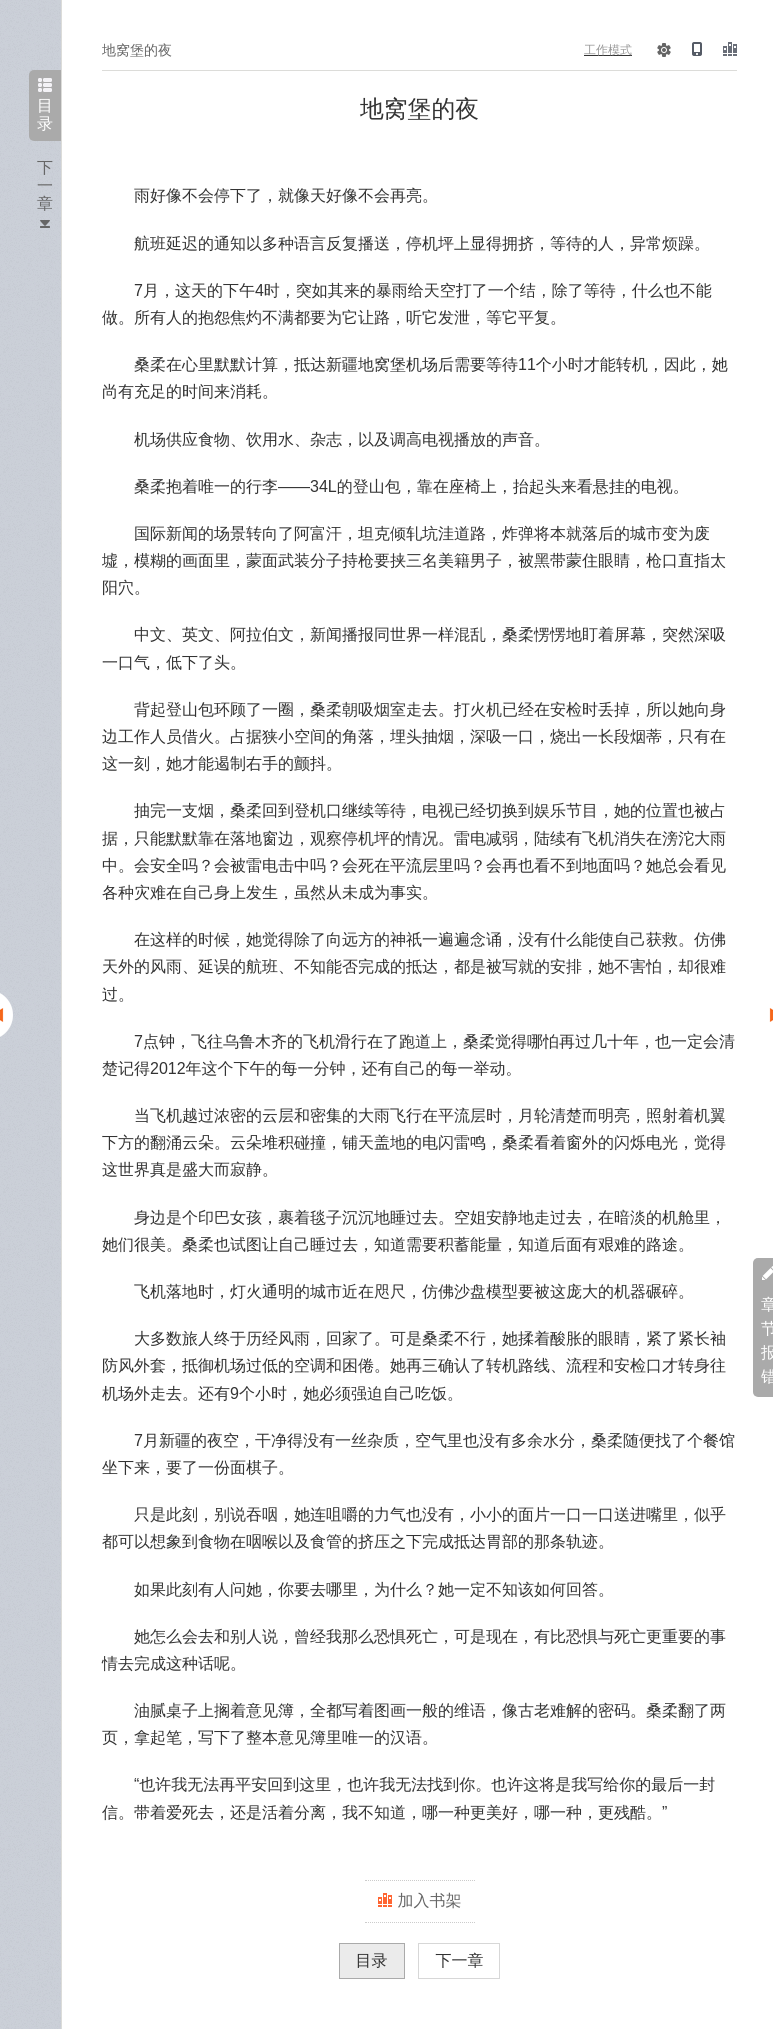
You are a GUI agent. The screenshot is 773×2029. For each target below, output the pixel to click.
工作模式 (608, 50)
